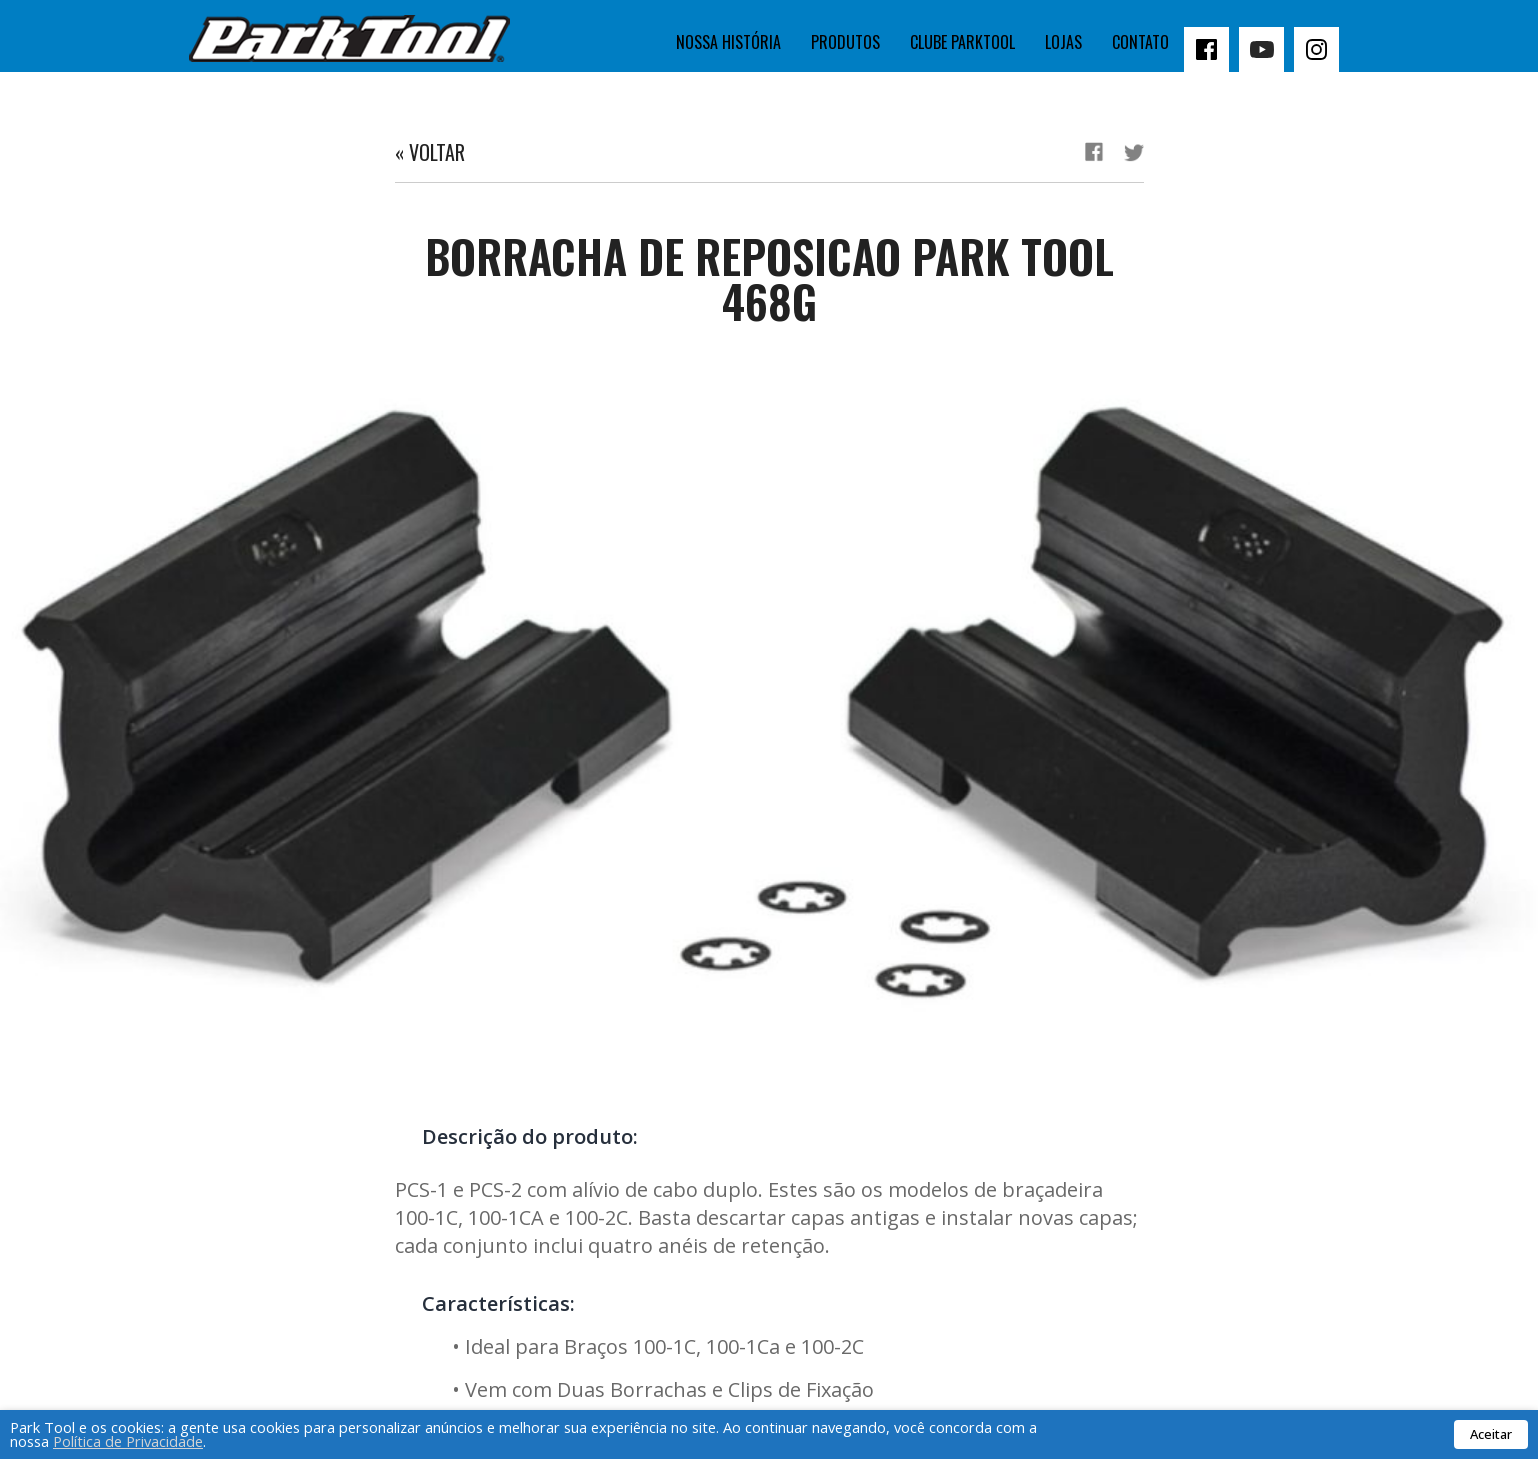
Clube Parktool (962, 42)
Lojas (1063, 42)
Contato (1140, 42)
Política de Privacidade (128, 1441)
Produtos (845, 42)
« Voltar (430, 152)
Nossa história (728, 42)
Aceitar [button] (1491, 1434)
